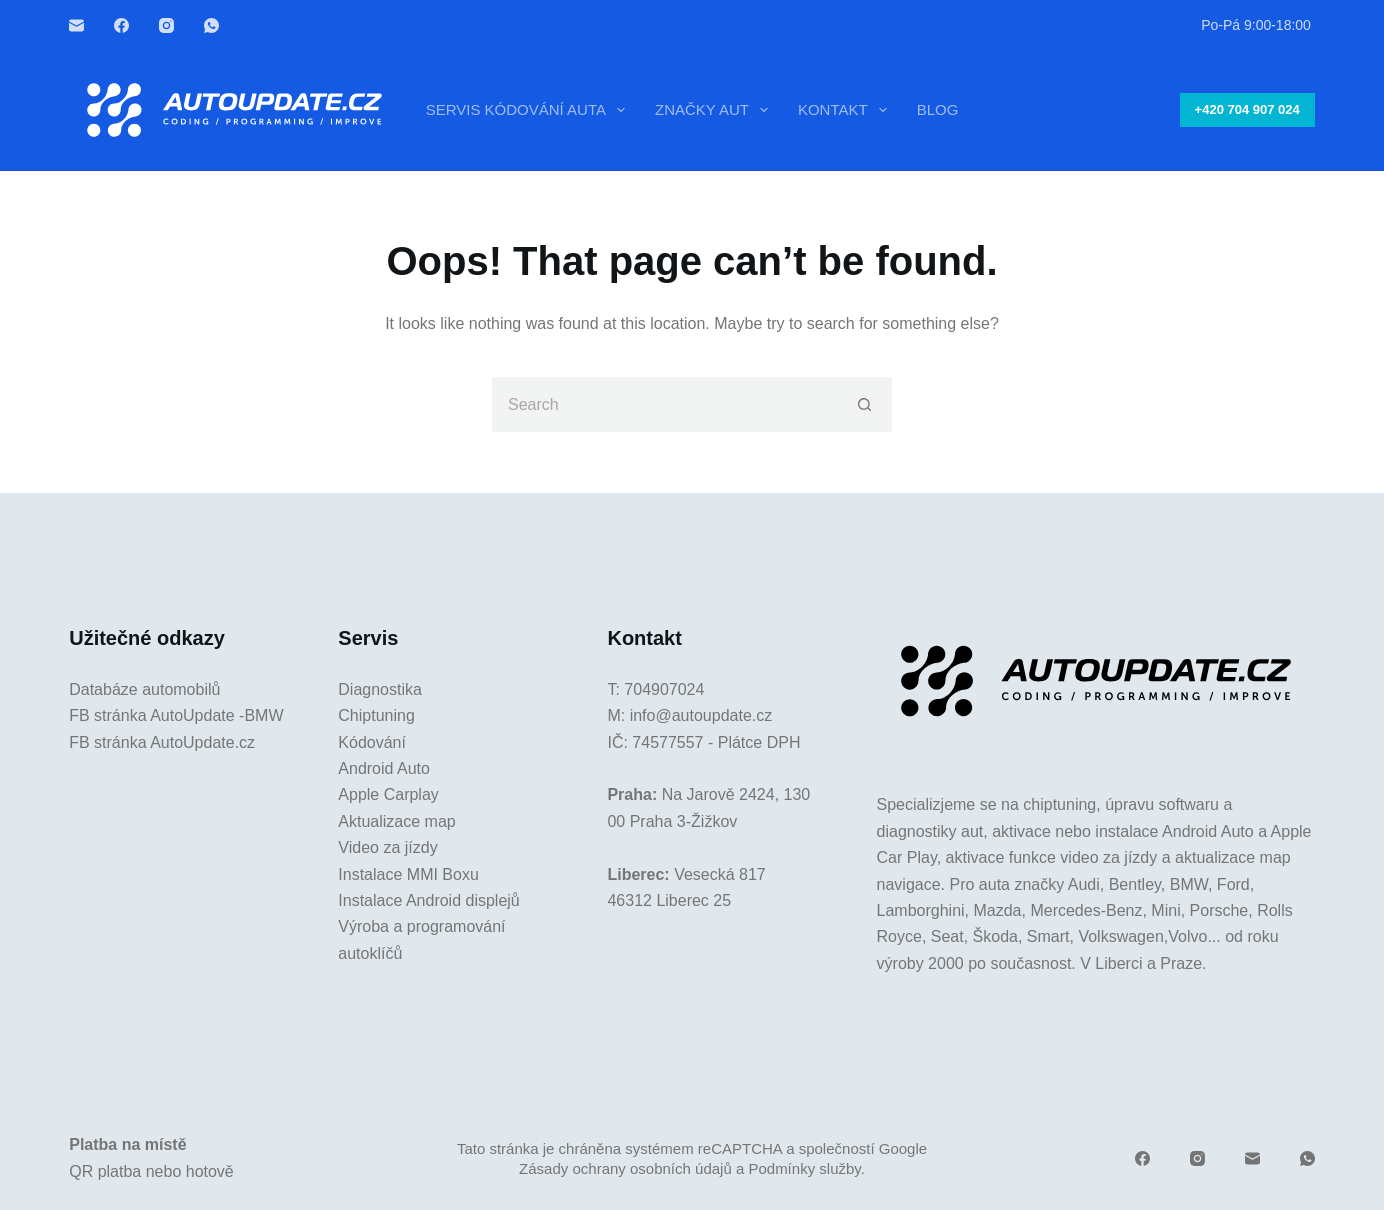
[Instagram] (166, 25)
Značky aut (715, 110)
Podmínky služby (804, 1168)
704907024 (664, 689)
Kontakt (846, 110)
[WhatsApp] (211, 25)
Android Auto (384, 768)
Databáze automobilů (144, 689)
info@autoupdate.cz (701, 715)
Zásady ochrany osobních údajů (625, 1168)
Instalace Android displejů (428, 900)
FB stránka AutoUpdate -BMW (176, 715)
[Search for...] (664, 404)
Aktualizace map (396, 821)
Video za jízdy (387, 847)
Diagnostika (380, 689)
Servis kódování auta (529, 110)
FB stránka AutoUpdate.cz (162, 742)
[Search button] (864, 404)
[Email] (76, 25)
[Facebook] (121, 25)
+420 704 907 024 (1247, 109)
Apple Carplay (388, 794)
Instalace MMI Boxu (408, 874)
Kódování (372, 742)
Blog (938, 109)
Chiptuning (376, 715)
